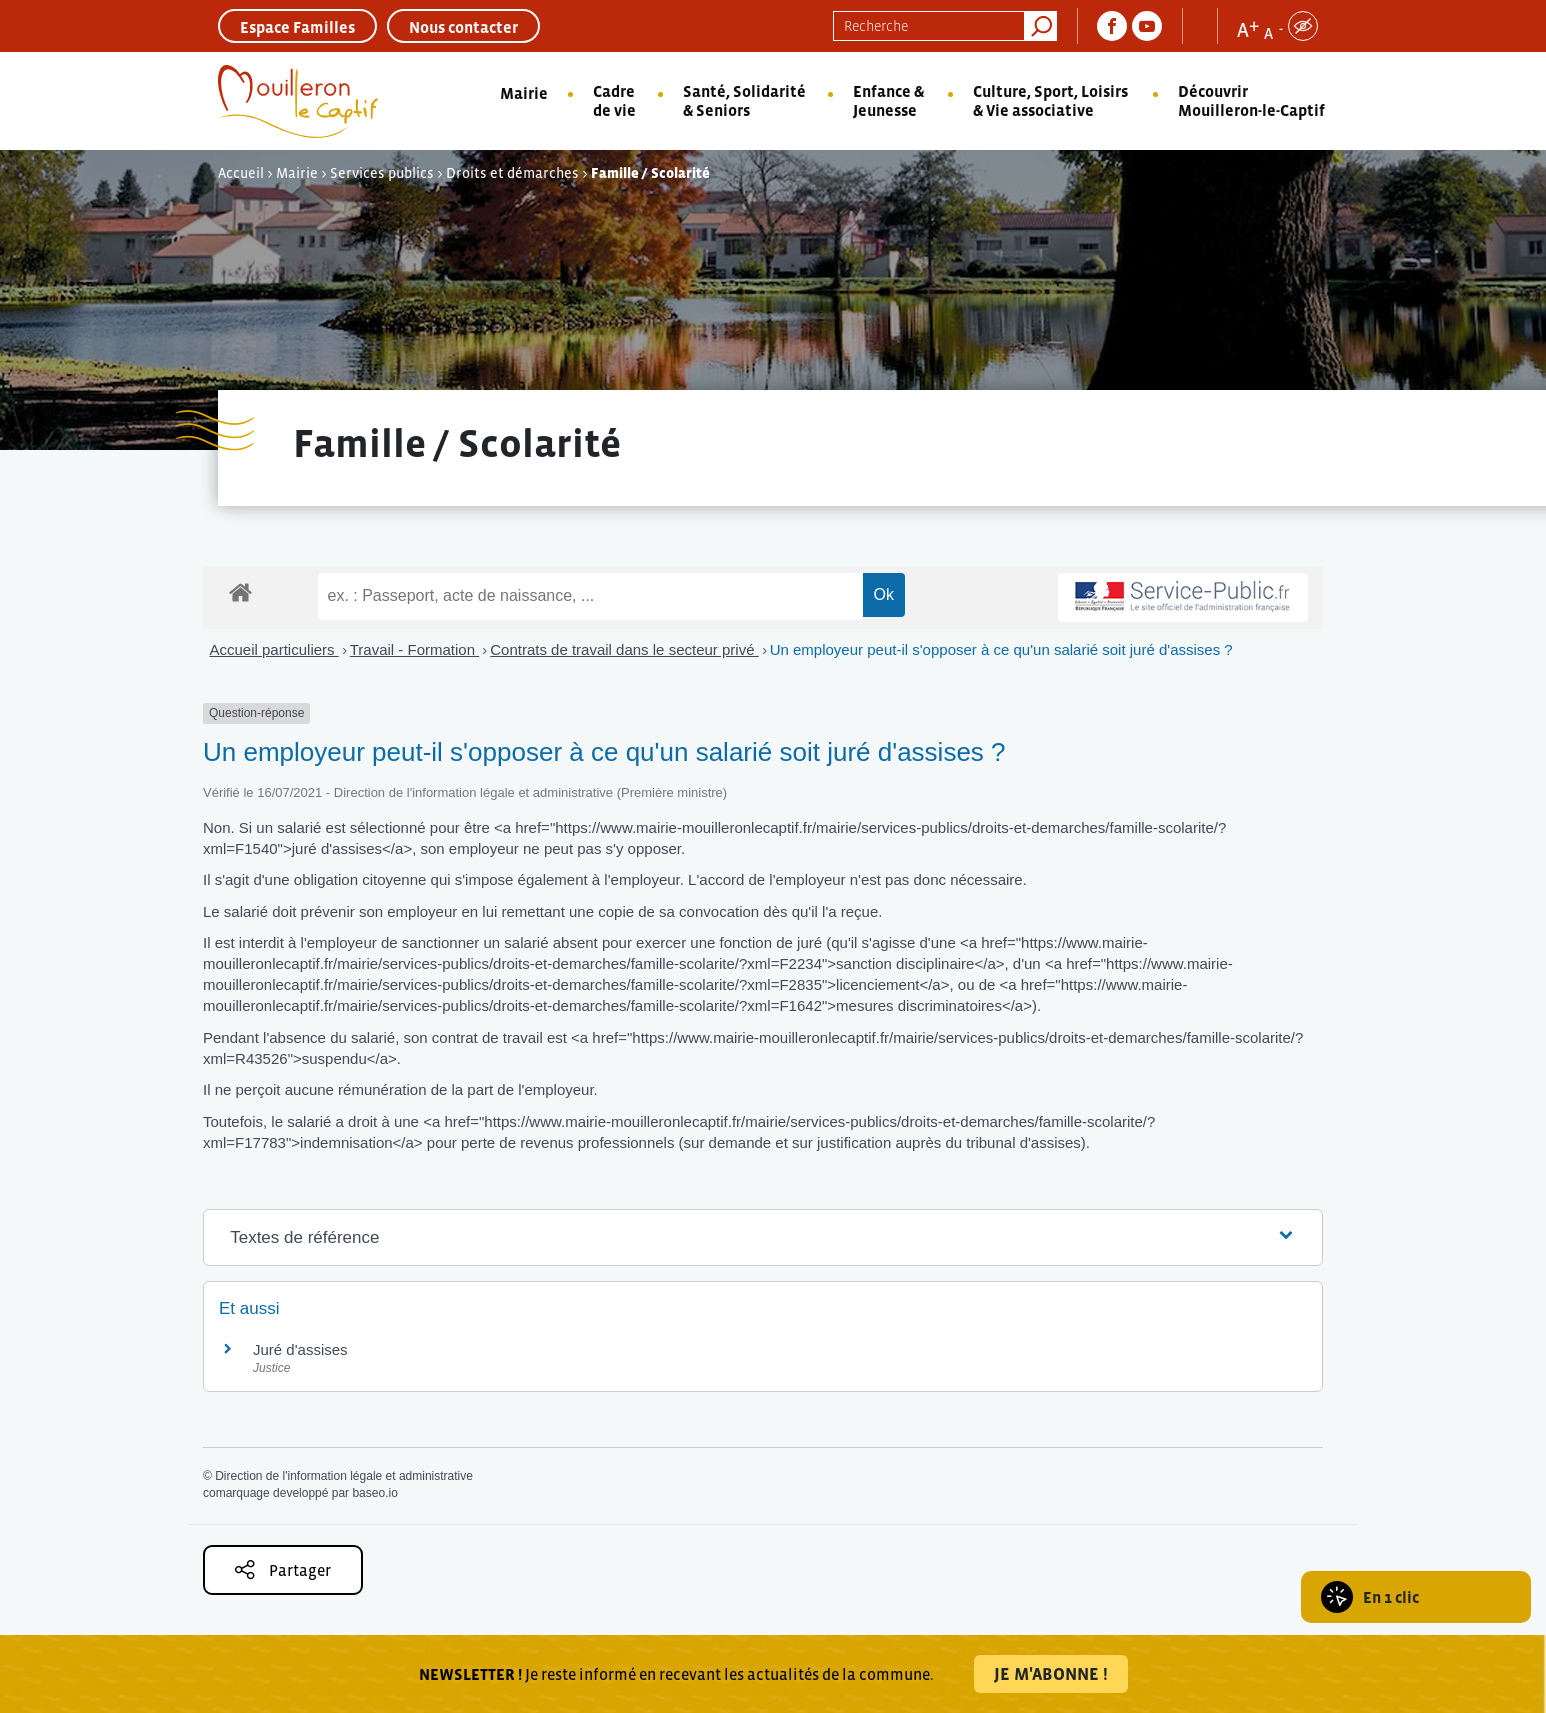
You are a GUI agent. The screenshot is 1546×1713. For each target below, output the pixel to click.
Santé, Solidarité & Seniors (744, 100)
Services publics (382, 173)
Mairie (524, 93)
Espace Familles (297, 27)
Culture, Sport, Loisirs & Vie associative (1050, 100)
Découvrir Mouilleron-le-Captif (1251, 100)
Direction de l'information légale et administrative (344, 1476)
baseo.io (374, 1493)
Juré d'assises (300, 1349)
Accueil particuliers (274, 649)
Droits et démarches (512, 173)
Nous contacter (463, 27)
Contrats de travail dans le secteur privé (624, 649)
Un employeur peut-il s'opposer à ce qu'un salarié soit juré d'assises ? (1001, 649)
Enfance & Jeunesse (888, 100)
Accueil (241, 173)
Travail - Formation (414, 649)
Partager (283, 1569)
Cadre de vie (614, 100)
